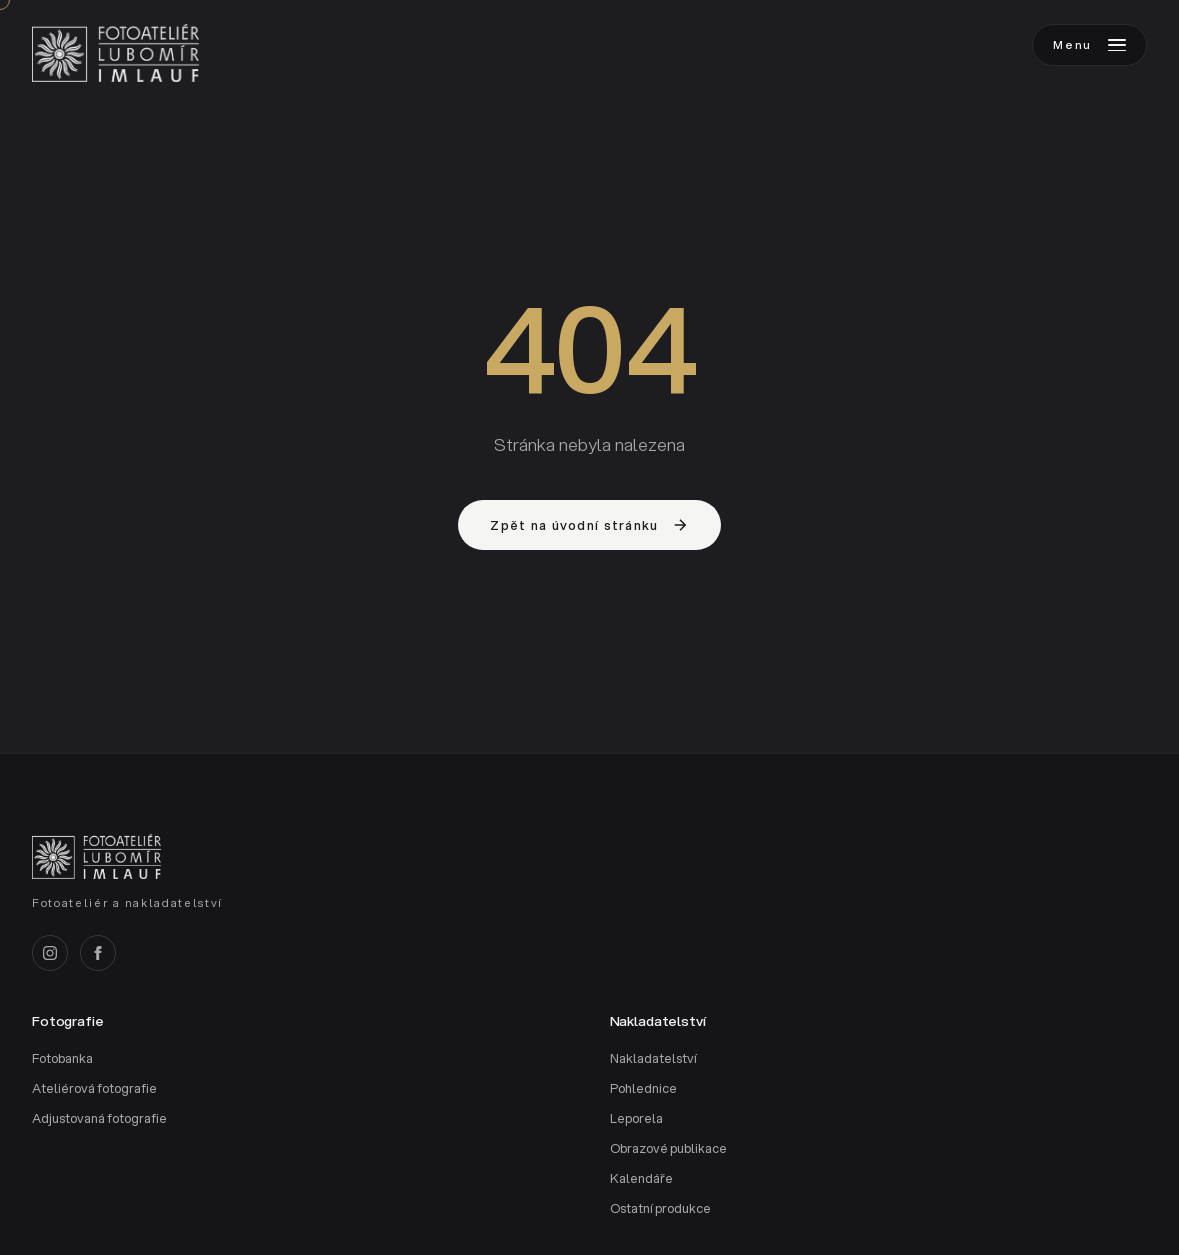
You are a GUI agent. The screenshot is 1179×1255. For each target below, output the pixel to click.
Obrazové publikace (668, 1148)
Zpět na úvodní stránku (589, 525)
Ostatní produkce (660, 1208)
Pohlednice (643, 1088)
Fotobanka (62, 1058)
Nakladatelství (653, 1058)
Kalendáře (641, 1178)
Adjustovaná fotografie (99, 1118)
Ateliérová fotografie (94, 1088)
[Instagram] (50, 953)
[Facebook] (98, 953)
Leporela (636, 1118)
